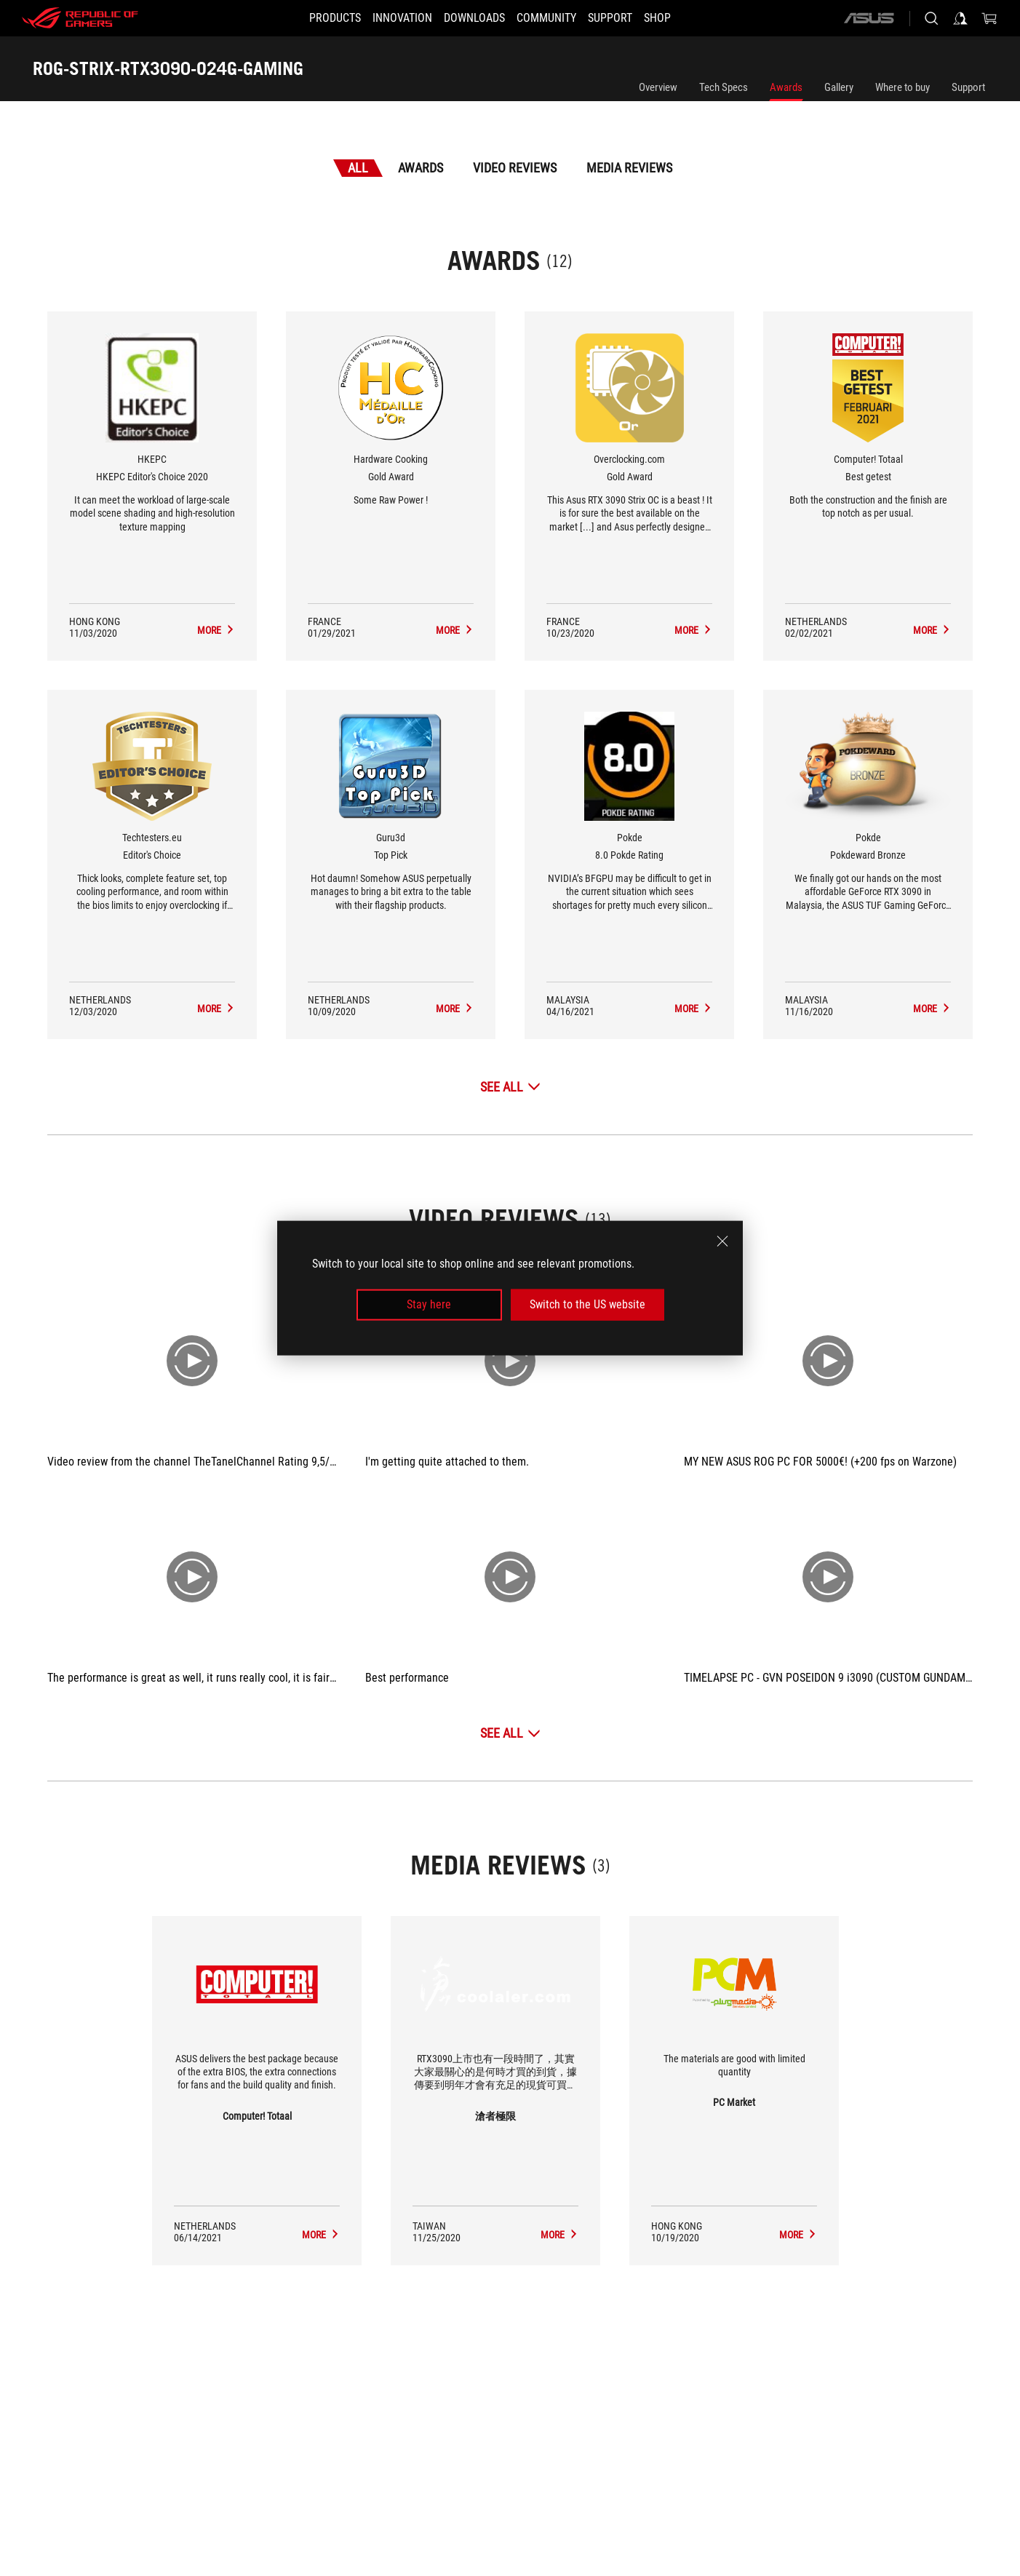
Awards (786, 87)
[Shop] (679, 18)
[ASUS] (869, 18)
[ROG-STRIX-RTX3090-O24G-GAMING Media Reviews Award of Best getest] (932, 630)
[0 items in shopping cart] (989, 18)
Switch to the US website (587, 1304)
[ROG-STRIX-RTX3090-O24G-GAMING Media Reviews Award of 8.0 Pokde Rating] (693, 1008)
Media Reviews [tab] (629, 167)
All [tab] (358, 167)
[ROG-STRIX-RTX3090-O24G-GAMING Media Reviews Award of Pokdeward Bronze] (932, 1008)
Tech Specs (723, 87)
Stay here (429, 1304)
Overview (658, 87)
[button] (313, 18)
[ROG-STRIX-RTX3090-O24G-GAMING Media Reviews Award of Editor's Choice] (216, 1008)
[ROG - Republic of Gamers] (80, 18)
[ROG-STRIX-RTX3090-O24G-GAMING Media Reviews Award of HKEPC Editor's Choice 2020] (216, 630)
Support (968, 87)
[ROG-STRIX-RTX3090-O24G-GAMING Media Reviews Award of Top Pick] (455, 1008)
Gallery (838, 87)
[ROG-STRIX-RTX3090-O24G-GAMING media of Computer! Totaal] (321, 2234)
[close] (722, 1241)
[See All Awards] (510, 1086)
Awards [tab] (420, 167)
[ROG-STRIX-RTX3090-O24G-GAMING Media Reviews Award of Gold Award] (455, 630)
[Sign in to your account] (960, 18)
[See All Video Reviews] (510, 1733)
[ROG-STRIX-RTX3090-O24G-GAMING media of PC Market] (798, 2234)
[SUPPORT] (623, 18)
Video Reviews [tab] (515, 167)
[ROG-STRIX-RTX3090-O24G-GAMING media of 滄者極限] (559, 2234)
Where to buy (902, 87)
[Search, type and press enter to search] (931, 18)
